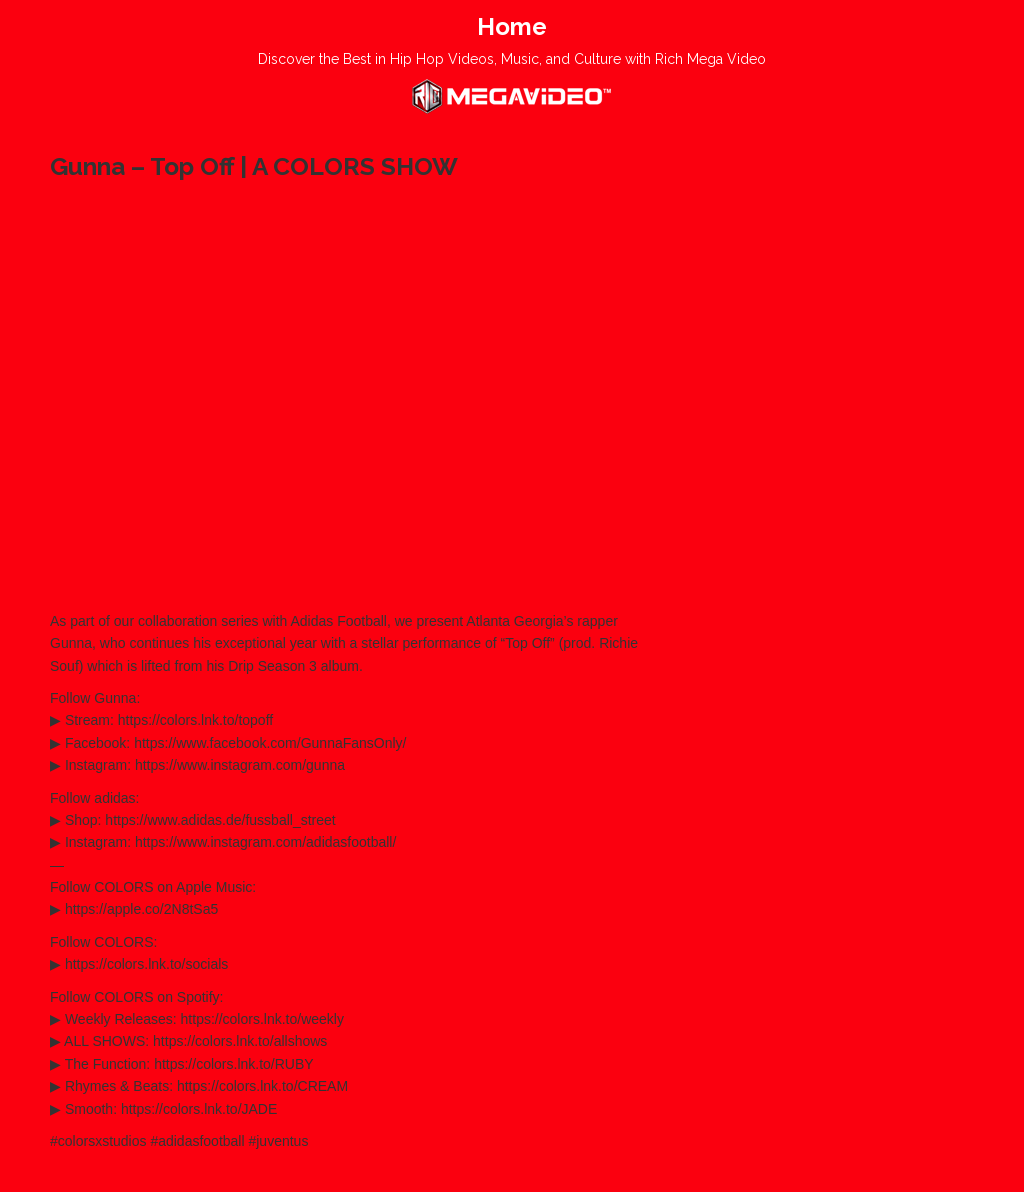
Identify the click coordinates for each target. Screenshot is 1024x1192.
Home (512, 26)
